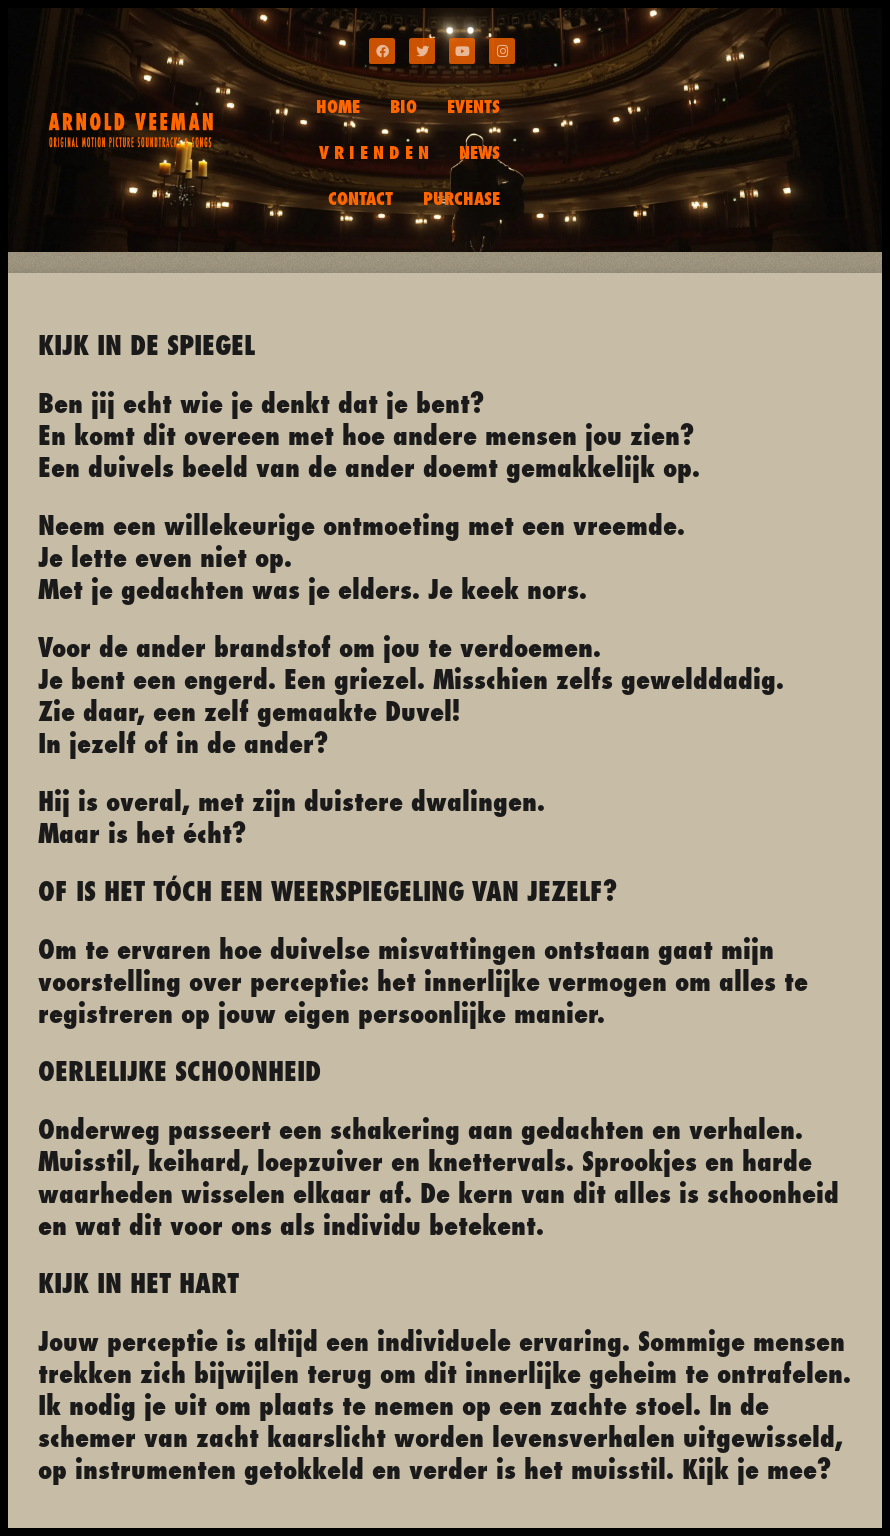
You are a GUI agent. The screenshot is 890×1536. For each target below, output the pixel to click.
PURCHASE (461, 198)
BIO (403, 106)
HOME (338, 106)
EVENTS (473, 106)
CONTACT (360, 198)
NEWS (479, 152)
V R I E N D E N (374, 152)
